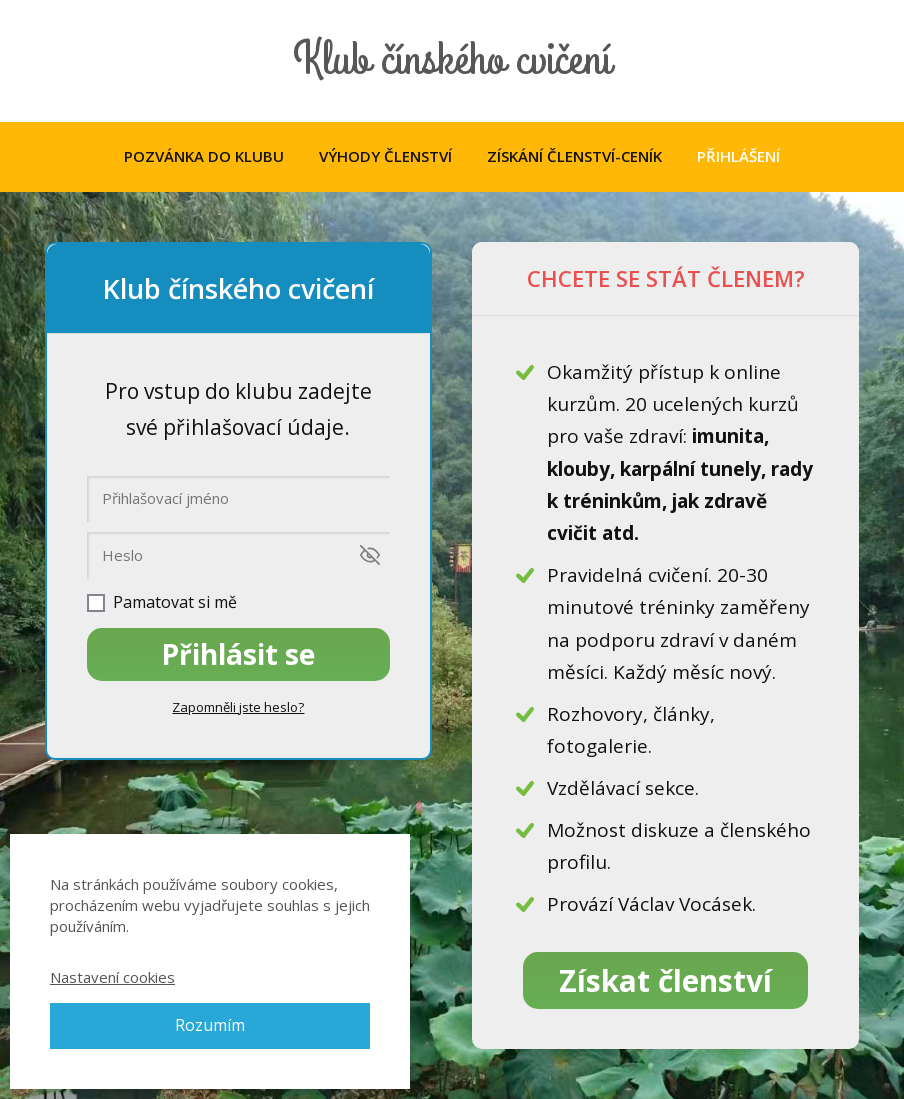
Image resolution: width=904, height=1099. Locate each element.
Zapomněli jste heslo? (238, 707)
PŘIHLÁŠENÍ (738, 156)
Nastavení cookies (112, 977)
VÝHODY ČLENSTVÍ (385, 156)
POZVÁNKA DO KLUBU (204, 156)
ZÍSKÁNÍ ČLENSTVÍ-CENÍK (574, 156)
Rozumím (210, 1025)
